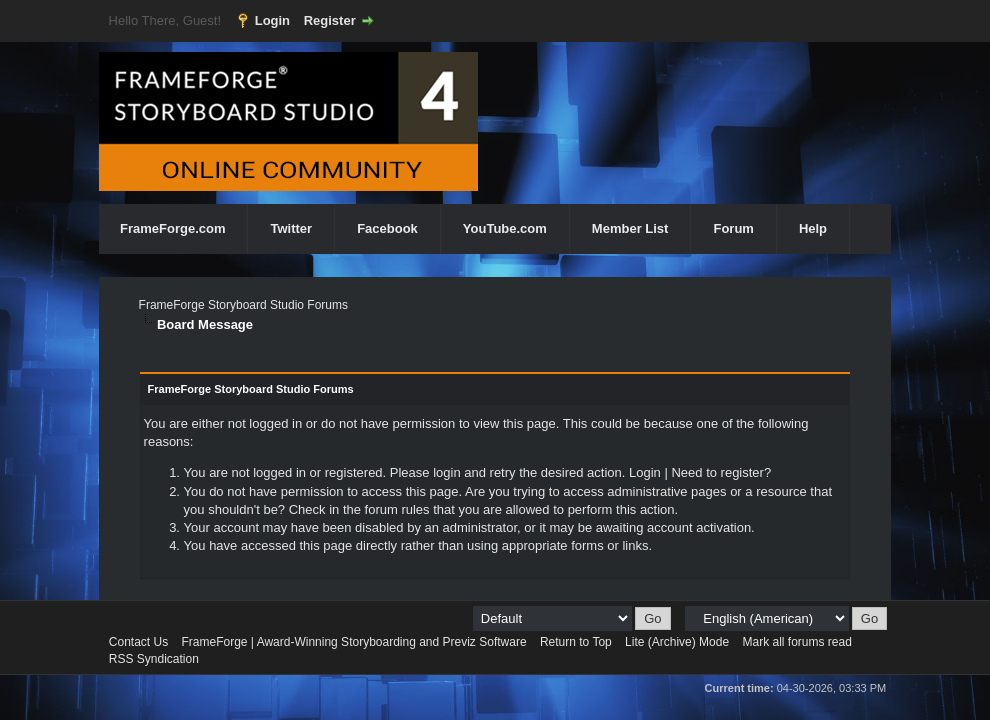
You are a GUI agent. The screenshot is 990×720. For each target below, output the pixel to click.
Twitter (291, 228)
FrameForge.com (172, 228)
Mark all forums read (796, 642)
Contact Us (138, 642)
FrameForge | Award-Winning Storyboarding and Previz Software (354, 642)
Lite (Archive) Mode (677, 642)
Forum (733, 228)
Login (272, 20)
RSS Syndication (154, 659)
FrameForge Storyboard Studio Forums (243, 305)
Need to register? (721, 472)
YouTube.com (505, 228)
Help (813, 228)
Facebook (387, 228)
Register (330, 20)
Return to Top (576, 642)
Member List (630, 228)
